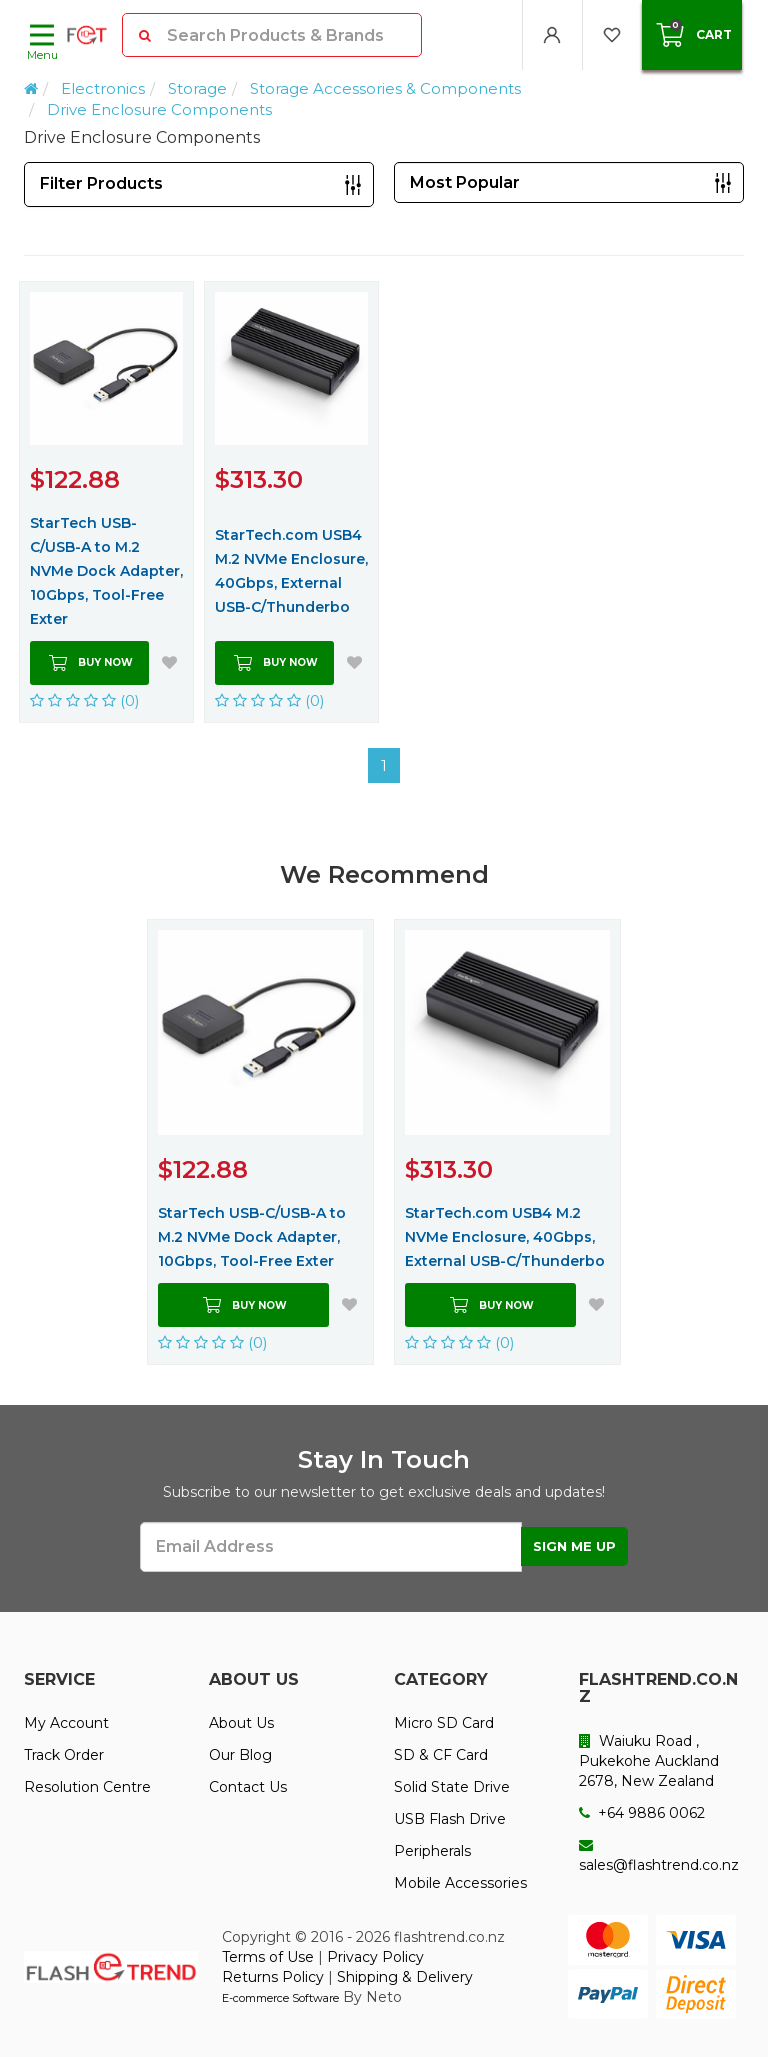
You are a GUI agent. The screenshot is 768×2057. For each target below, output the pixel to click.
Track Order (64, 1755)
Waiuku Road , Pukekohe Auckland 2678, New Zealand (649, 1761)
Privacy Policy (375, 1957)
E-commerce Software (280, 1998)
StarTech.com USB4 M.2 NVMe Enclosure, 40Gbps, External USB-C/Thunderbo (291, 571)
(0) (85, 700)
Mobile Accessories (460, 1883)
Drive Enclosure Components (159, 109)
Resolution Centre (87, 1787)
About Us (241, 1723)
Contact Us (248, 1787)
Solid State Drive (452, 1787)
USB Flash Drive (450, 1819)
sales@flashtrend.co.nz (659, 1856)
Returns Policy (273, 1977)
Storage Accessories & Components (385, 88)
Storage (197, 88)
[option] (260, 1141)
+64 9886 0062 (642, 1813)
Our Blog (240, 1755)
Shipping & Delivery (405, 1977)
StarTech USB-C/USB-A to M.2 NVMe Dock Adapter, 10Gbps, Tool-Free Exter (106, 571)
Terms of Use (268, 1957)
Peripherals (432, 1851)
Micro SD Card (444, 1723)
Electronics (103, 88)
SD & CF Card (441, 1755)
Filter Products (101, 183)
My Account (66, 1723)
